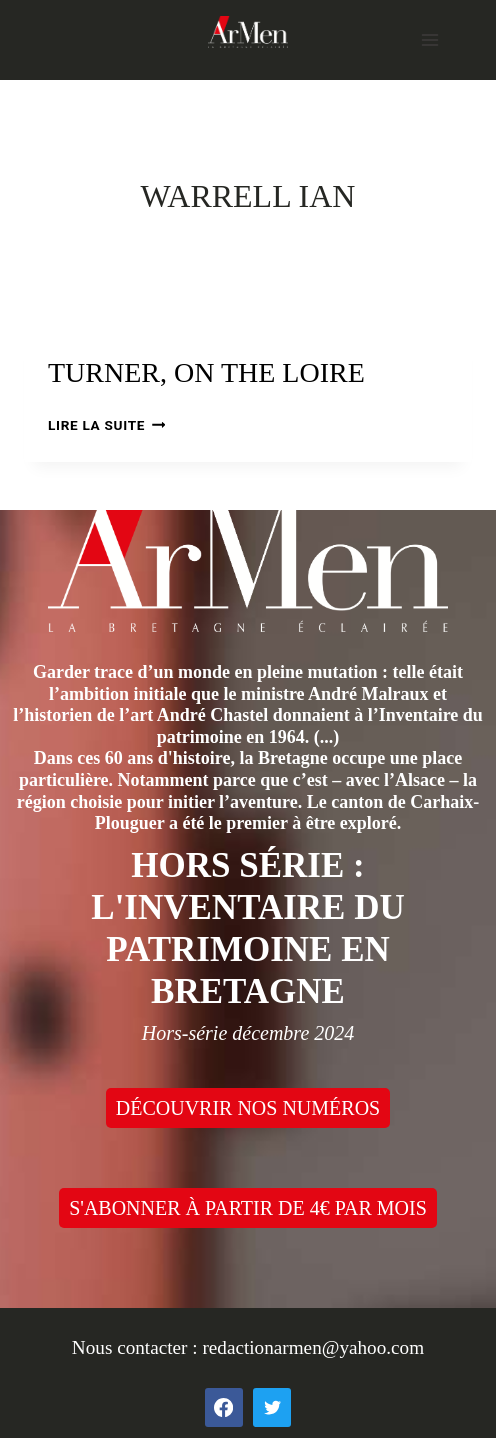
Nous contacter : (137, 1347)
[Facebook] (224, 1407)
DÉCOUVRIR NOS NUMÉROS (248, 1108)
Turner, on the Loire (206, 372)
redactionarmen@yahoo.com (313, 1347)
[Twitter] (272, 1407)
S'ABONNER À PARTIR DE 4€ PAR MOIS (248, 1208)
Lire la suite (106, 425)
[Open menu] (429, 39)
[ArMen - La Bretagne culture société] (248, 31)
